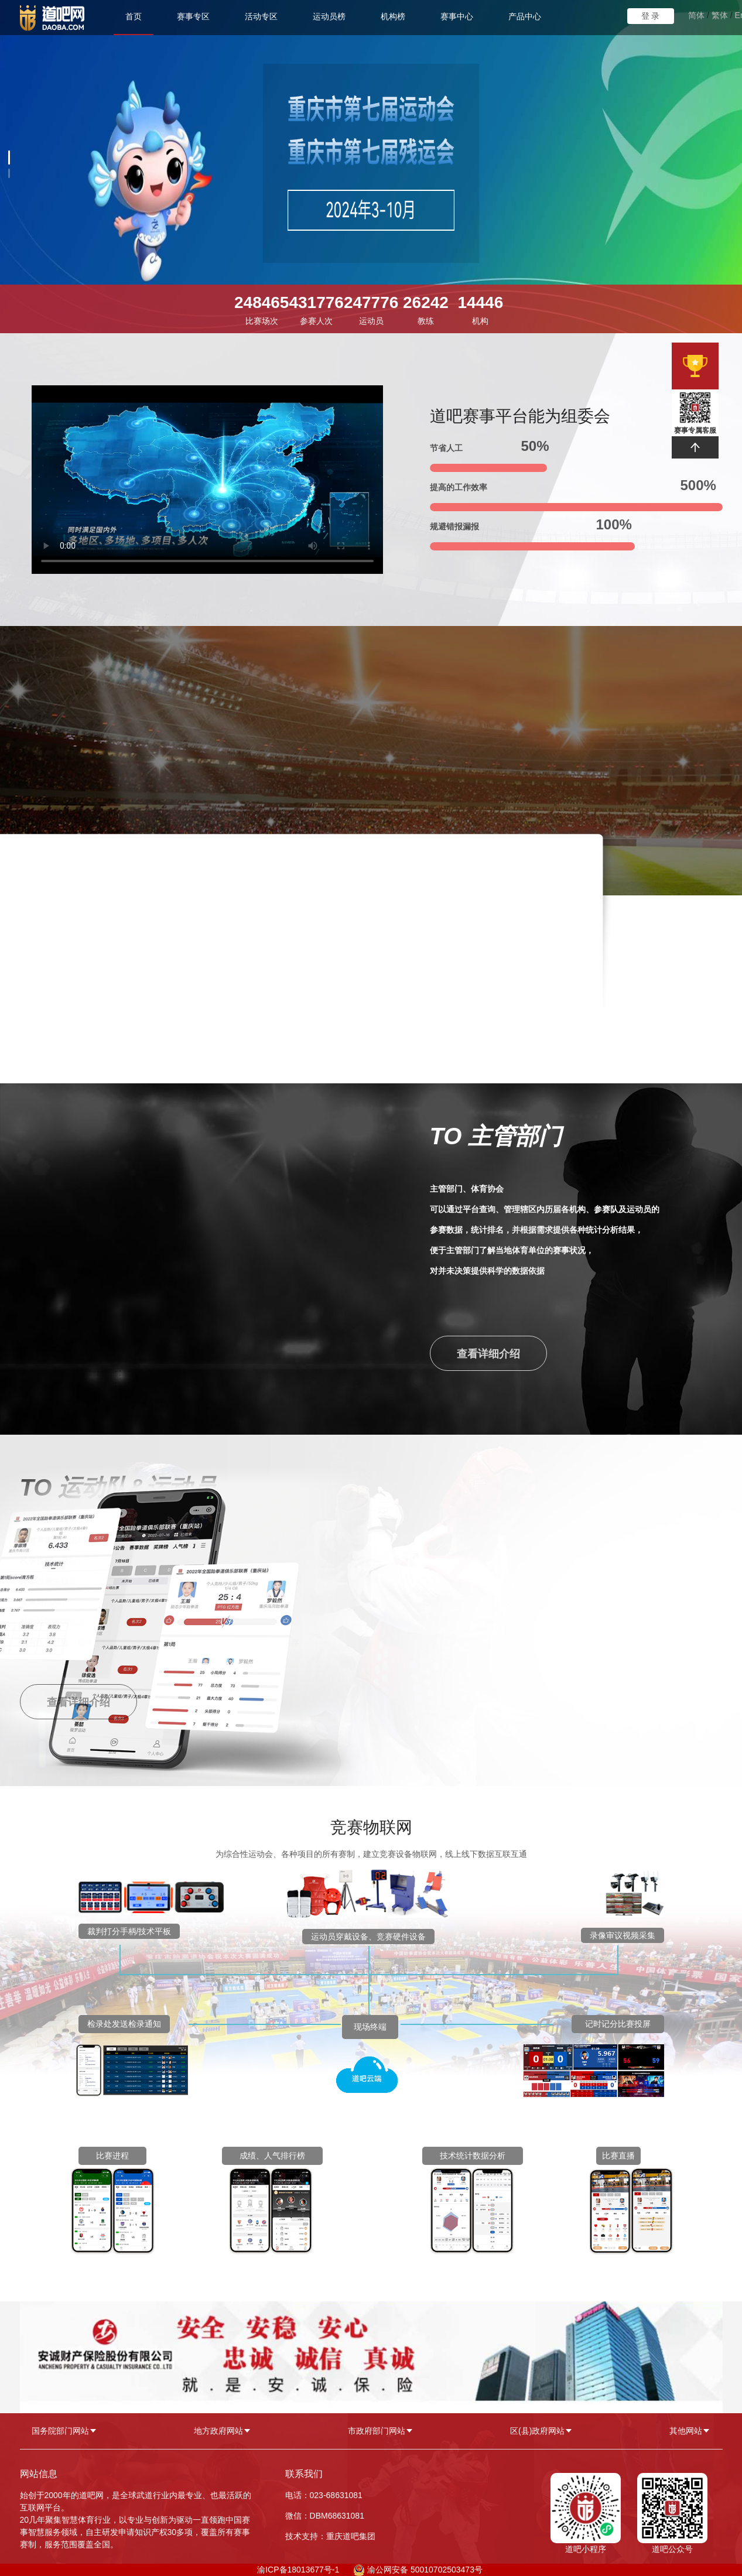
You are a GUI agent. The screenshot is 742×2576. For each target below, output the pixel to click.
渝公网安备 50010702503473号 (425, 2569)
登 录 (650, 15)
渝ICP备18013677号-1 (298, 2569)
